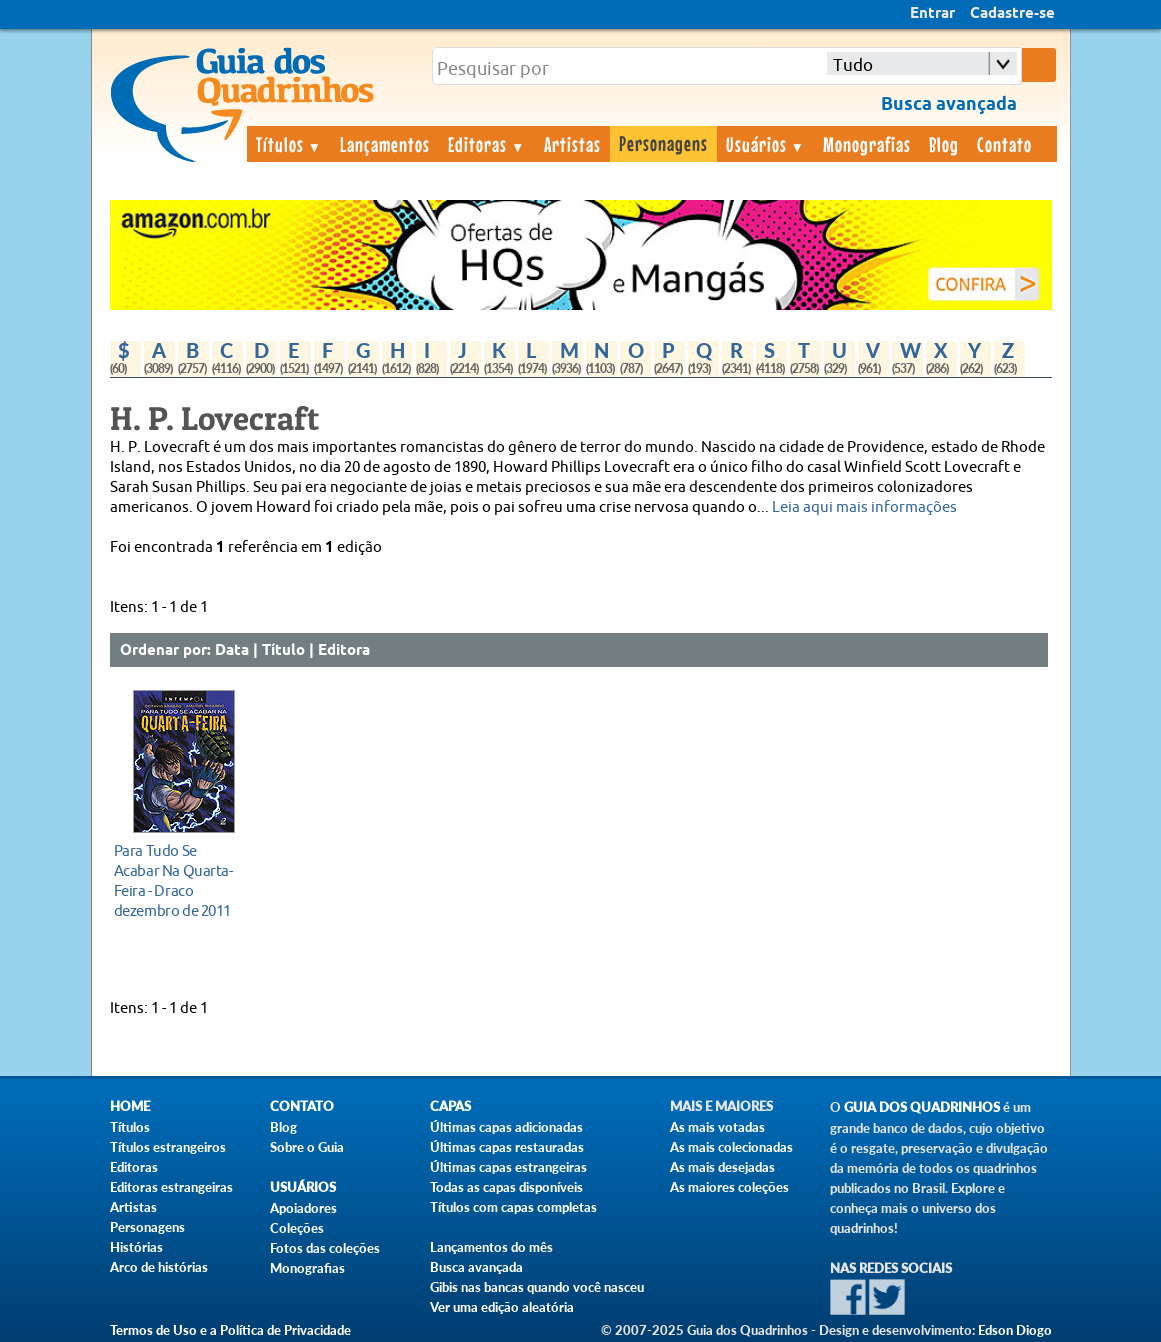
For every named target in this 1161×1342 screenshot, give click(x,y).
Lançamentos (385, 144)
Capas (450, 1106)
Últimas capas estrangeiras (508, 1167)
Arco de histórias (159, 1267)
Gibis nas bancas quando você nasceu (537, 1287)
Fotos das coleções (325, 1248)
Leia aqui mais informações (864, 507)
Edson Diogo (1015, 1330)
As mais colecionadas (731, 1147)
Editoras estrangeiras (171, 1187)
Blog (944, 144)
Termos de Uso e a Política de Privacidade (230, 1330)
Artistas (572, 144)
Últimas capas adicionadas (506, 1127)
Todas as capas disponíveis (506, 1187)
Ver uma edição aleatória (502, 1307)
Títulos (289, 144)
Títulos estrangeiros (168, 1147)
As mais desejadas (722, 1167)
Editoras (487, 144)
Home (130, 1106)
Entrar (932, 14)
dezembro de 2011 (178, 880)
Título (283, 651)
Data (232, 651)
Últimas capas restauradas (507, 1147)
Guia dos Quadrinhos (922, 1107)
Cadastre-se (1012, 14)
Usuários (766, 144)
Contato (1004, 144)
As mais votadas (717, 1127)
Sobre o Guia (307, 1147)
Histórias (136, 1247)
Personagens (663, 143)
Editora (344, 651)
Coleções (297, 1228)
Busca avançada (476, 1267)
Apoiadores (303, 1208)
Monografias (867, 144)
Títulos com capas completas (513, 1207)
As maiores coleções (729, 1187)
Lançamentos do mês (491, 1247)
